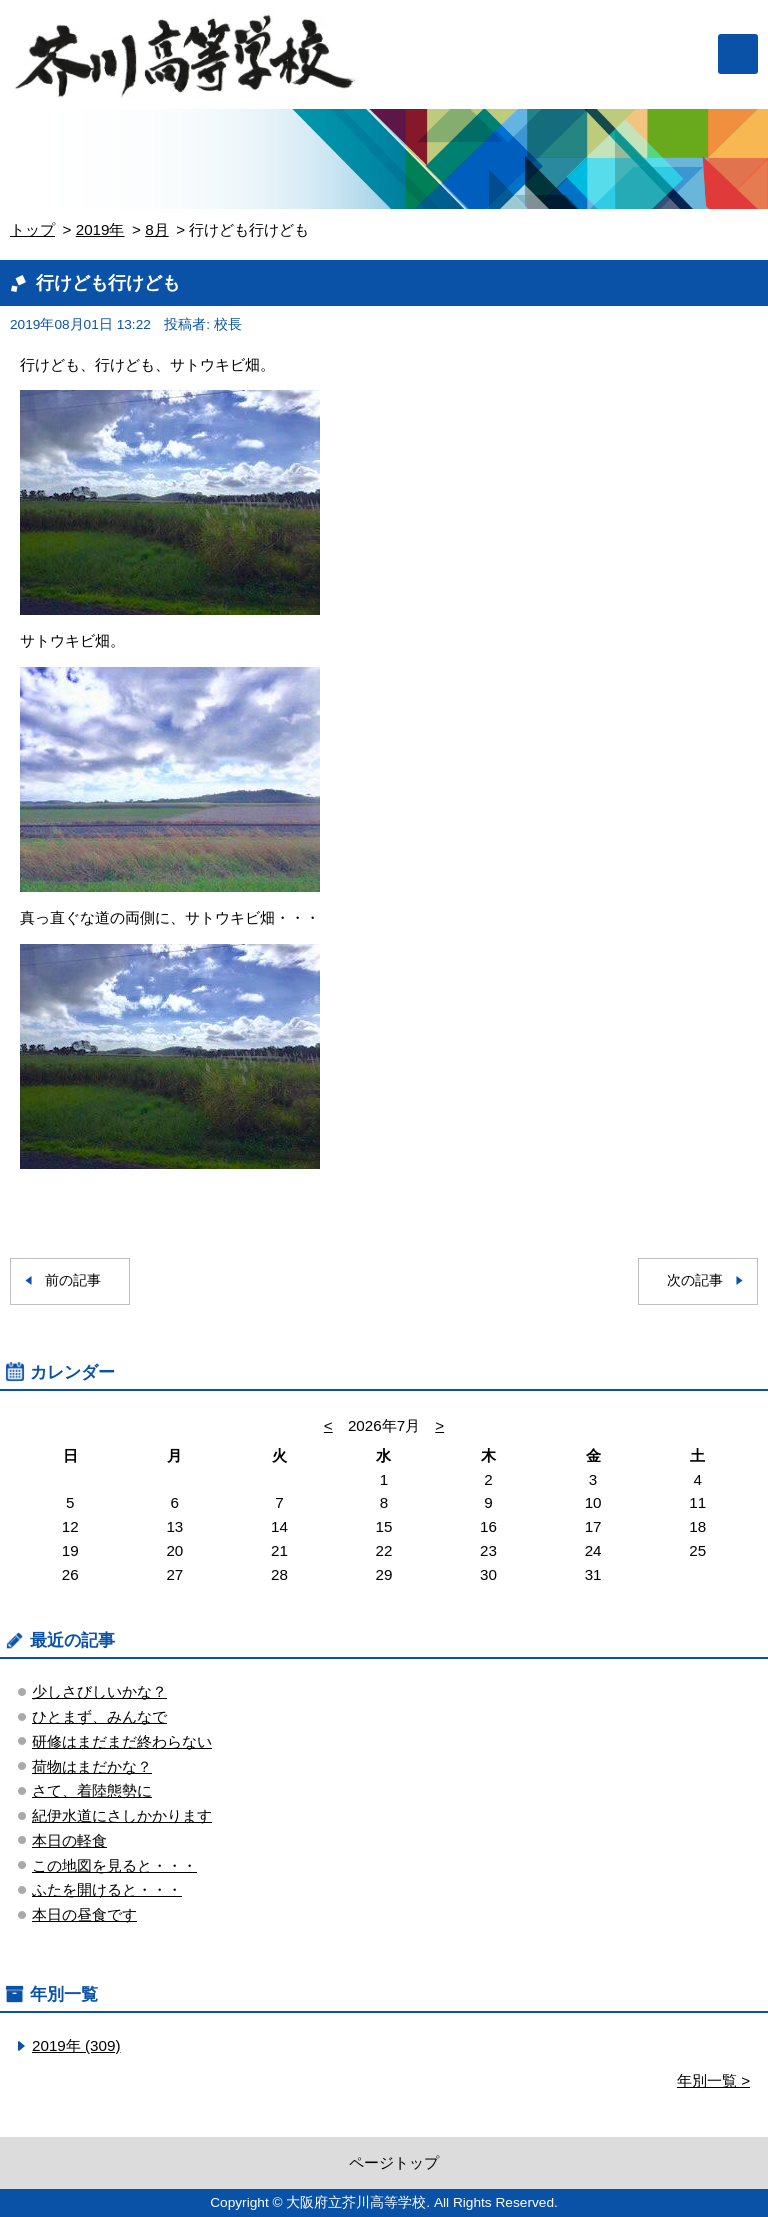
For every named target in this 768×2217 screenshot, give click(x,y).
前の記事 (73, 1280)
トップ (32, 229)
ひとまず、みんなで (99, 1716)
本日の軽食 (69, 1840)
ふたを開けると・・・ (107, 1889)
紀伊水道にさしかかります (122, 1815)
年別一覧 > (713, 2080)
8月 (156, 229)
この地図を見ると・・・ (114, 1865)
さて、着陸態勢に (92, 1790)
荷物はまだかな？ (92, 1766)
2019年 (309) (76, 2045)
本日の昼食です (84, 1914)
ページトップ (394, 2162)
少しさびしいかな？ (99, 1691)
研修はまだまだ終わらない (122, 1741)
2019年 (100, 229)
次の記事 (695, 1280)
